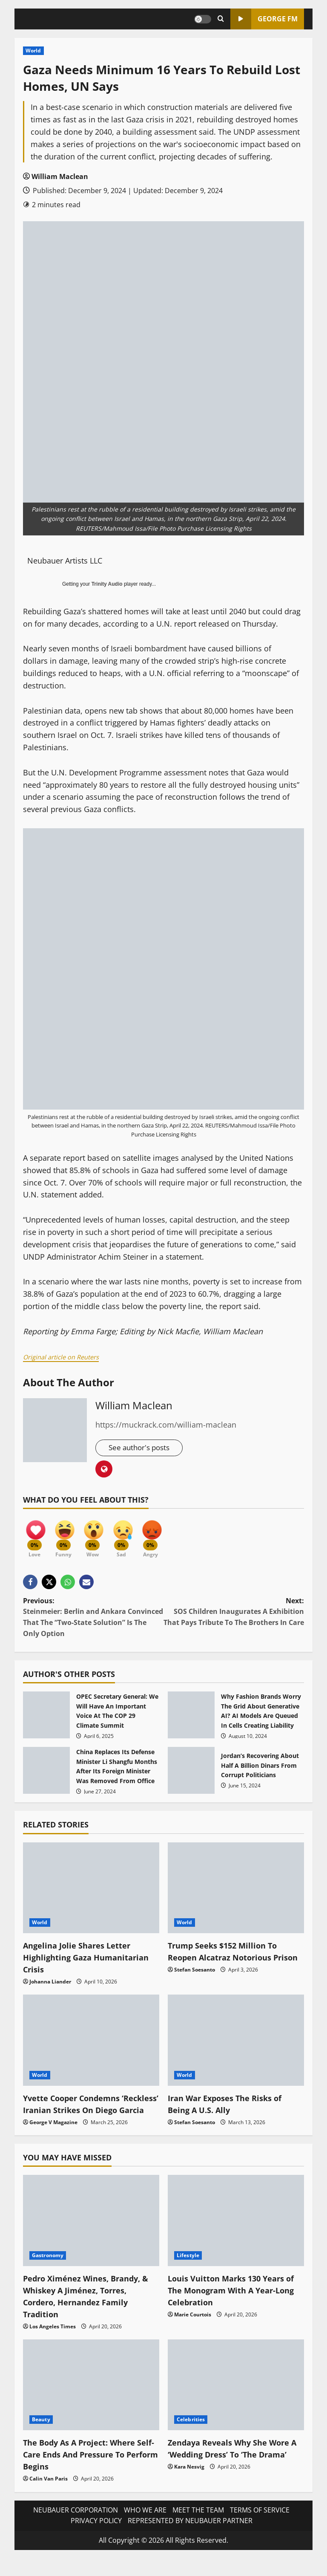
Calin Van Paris (48, 2496)
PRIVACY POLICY (96, 2538)
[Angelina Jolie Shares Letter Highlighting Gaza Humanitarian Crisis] (91, 1892)
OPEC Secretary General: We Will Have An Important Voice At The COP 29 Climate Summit (46, 1720)
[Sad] (131, 1537)
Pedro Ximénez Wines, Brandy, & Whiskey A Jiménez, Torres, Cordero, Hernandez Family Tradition (87, 2313)
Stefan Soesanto (194, 1986)
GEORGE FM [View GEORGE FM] (264, 19)
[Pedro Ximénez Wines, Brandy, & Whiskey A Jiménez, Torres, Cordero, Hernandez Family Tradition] (91, 2237)
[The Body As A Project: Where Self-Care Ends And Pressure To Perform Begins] (91, 2401)
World (33, 50)
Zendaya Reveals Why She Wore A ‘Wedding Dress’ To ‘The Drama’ (234, 2471)
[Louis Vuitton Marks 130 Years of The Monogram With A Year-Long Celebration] (236, 2237)
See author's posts (142, 1448)
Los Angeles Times (52, 2343)
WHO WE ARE (145, 2527)
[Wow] (99, 1537)
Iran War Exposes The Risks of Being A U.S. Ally (230, 2109)
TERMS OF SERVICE (260, 2527)
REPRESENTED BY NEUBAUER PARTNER (190, 2538)
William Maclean (60, 176)
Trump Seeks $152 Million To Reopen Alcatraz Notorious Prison (227, 1962)
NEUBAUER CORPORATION (75, 2527)
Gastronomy (47, 2272)
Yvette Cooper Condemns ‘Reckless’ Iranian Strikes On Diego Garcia (82, 2115)
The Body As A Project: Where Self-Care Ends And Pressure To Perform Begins (88, 2471)
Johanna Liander (50, 1986)
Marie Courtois (192, 2331)
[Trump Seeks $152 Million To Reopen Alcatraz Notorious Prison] (236, 1892)
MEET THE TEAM (198, 2527)
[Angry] (163, 1537)
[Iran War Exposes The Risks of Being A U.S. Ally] (236, 2045)
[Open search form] (221, 19)
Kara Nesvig (189, 2496)
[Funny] (67, 1537)
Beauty (41, 2436)
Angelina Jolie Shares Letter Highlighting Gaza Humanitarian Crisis (90, 1962)
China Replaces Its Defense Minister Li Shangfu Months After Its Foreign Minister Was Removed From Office (46, 1775)
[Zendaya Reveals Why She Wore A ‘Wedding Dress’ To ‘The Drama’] (236, 2401)
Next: (234, 1617)
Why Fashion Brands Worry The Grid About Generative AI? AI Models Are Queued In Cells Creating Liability (191, 1720)
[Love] (36, 1537)
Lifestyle (188, 2272)
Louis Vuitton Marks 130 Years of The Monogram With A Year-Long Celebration (232, 2307)
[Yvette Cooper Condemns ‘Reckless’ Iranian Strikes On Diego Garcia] (91, 2045)
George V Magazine (53, 2139)
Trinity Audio (107, 584)
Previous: (93, 1622)
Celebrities (191, 2436)
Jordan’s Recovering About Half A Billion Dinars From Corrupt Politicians (191, 1775)
